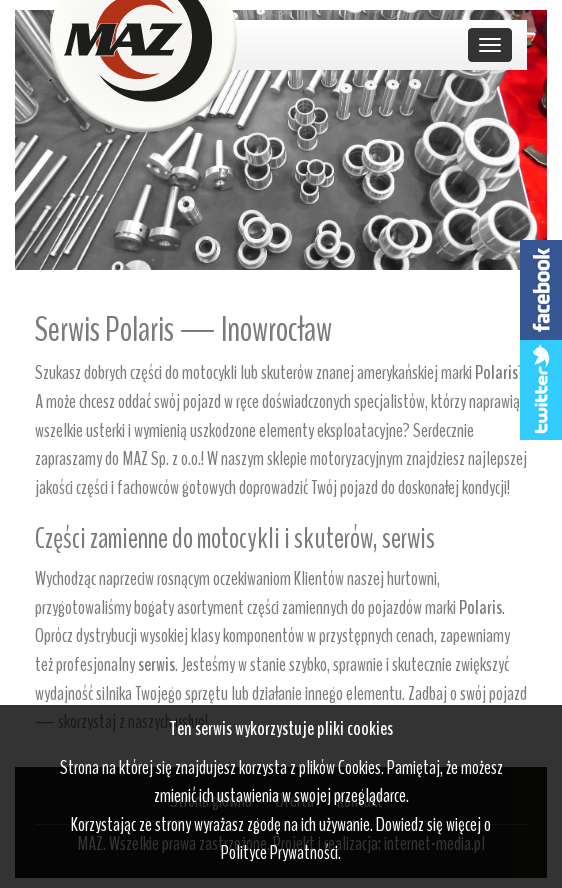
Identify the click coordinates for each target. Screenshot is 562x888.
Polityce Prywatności (279, 852)
